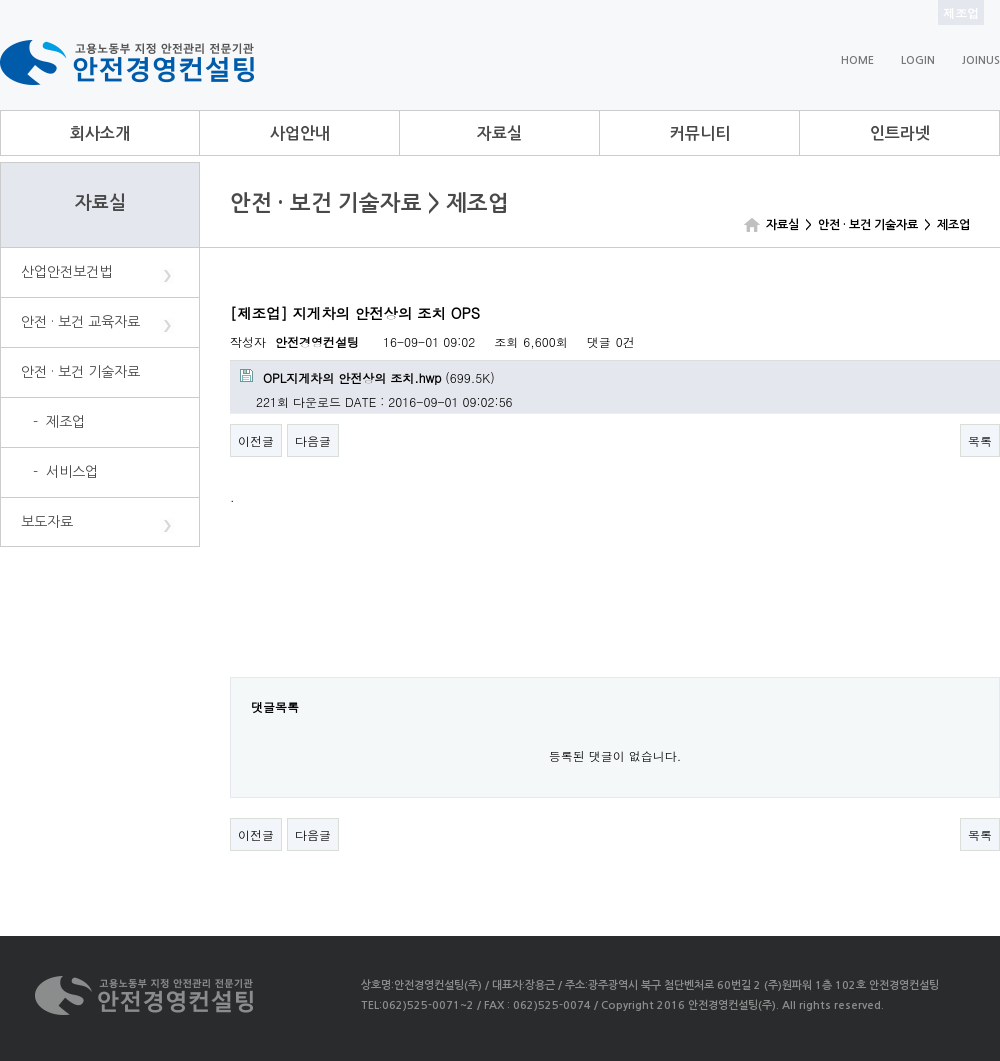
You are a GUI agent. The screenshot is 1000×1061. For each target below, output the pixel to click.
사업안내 (300, 133)
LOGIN (918, 60)
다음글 (313, 440)
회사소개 (100, 133)
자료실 (499, 133)
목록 (980, 440)
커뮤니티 (700, 133)
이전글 (256, 440)
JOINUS (981, 60)
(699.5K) (367, 377)
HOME (857, 60)
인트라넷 (900, 133)
